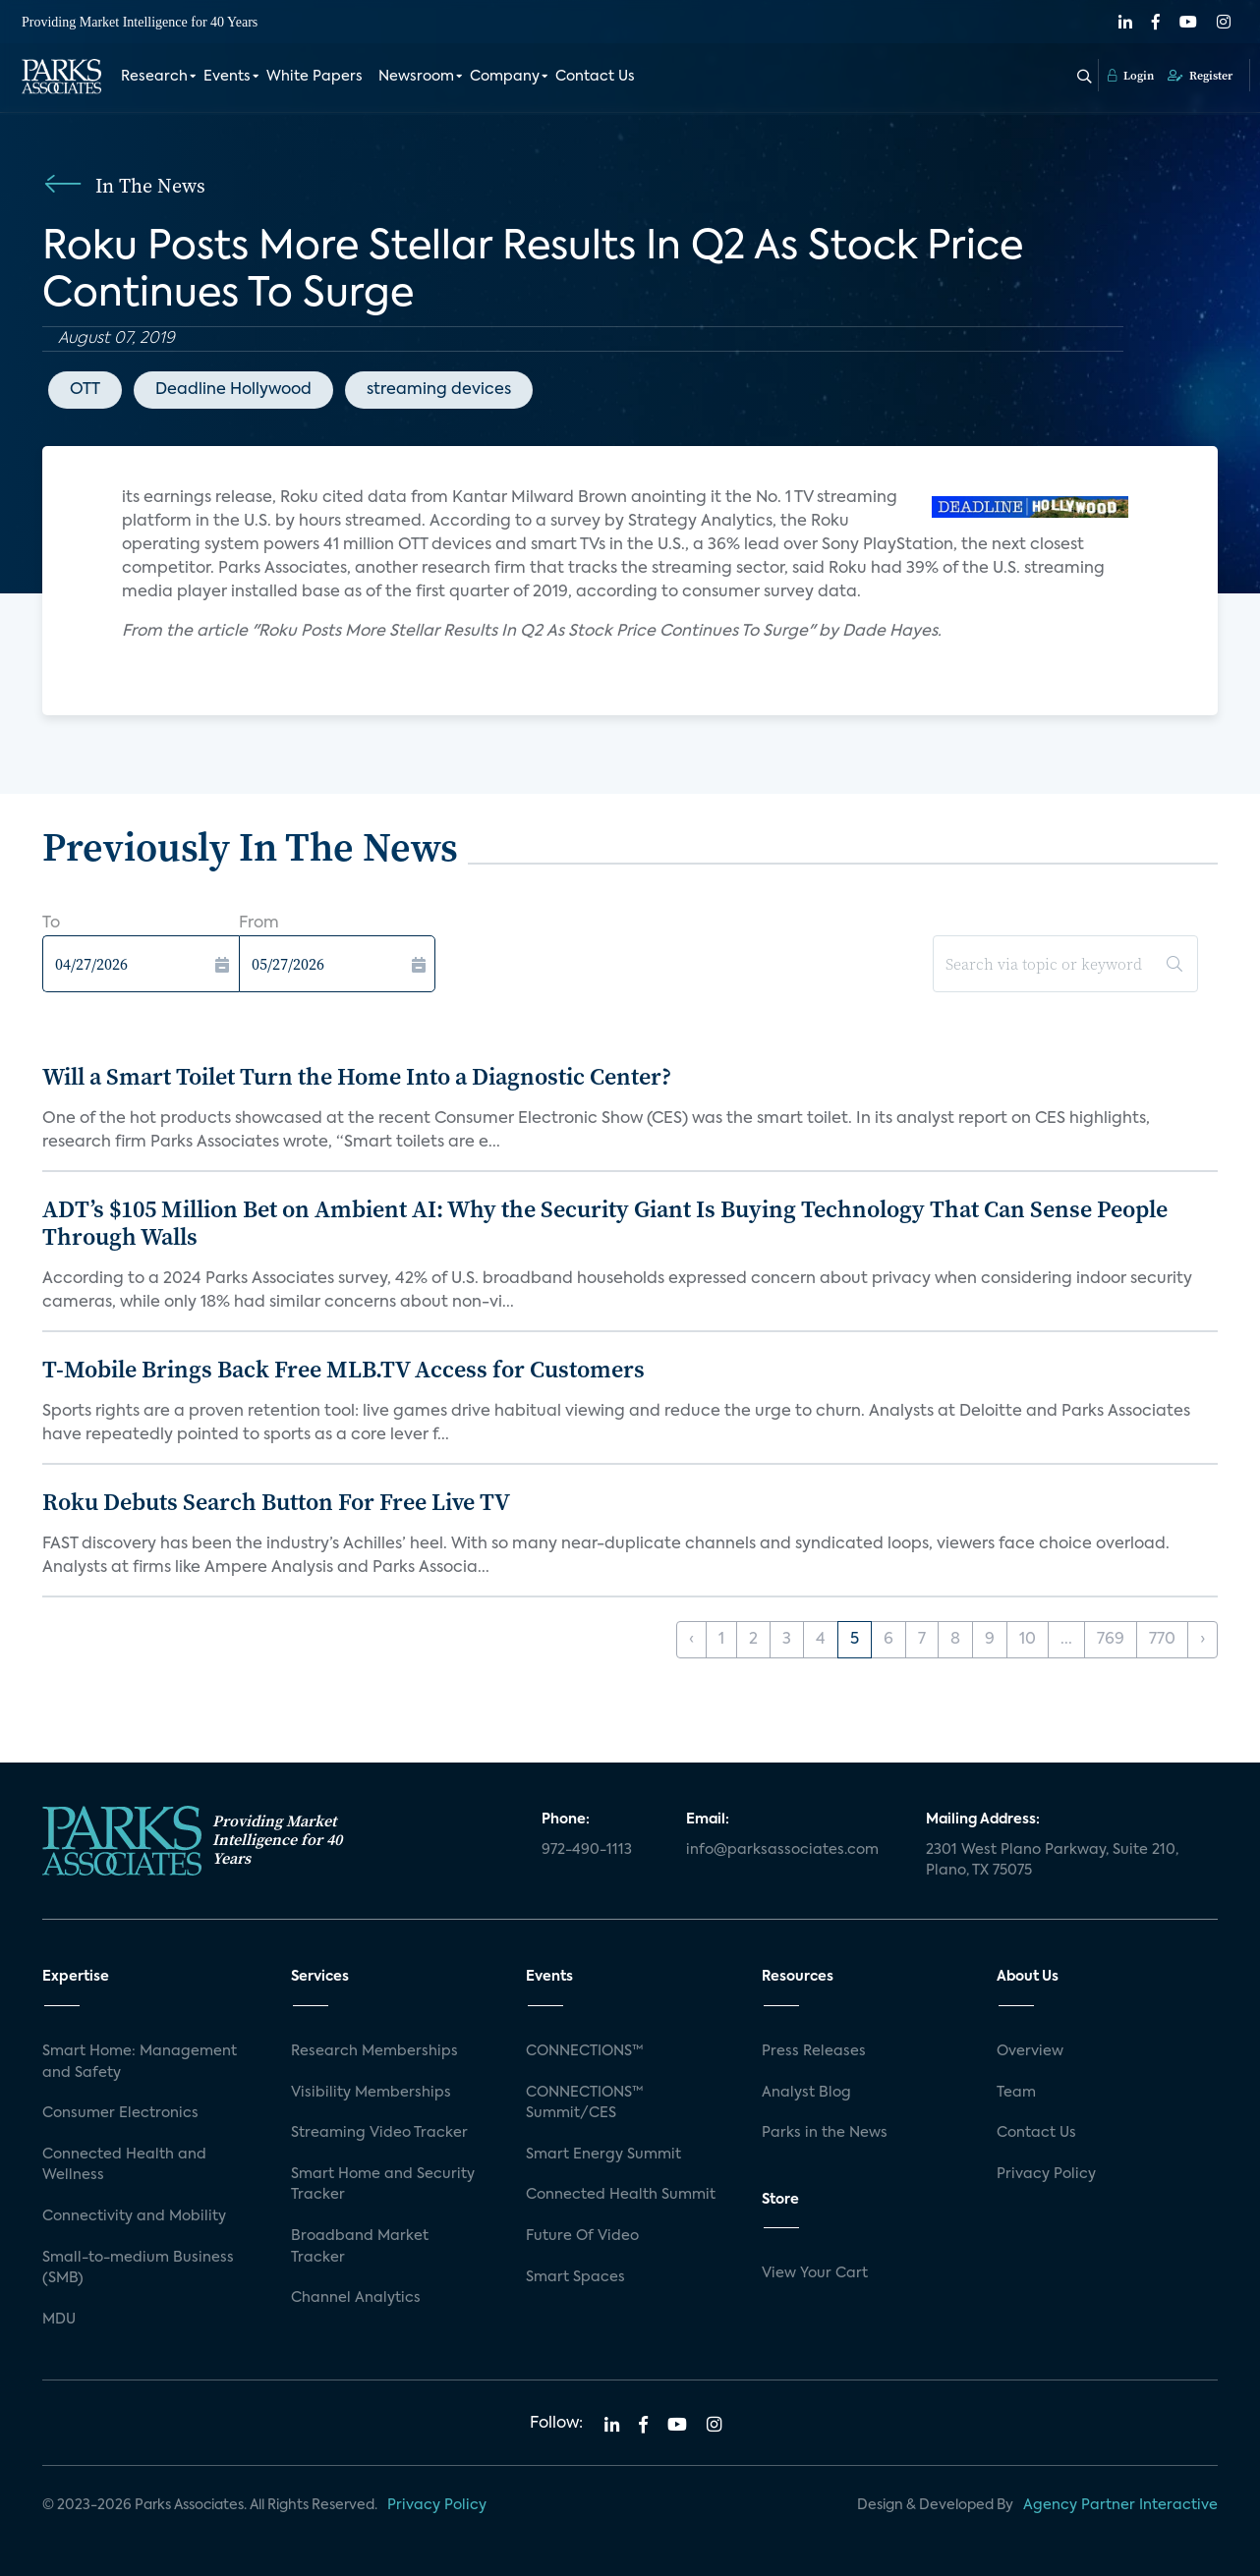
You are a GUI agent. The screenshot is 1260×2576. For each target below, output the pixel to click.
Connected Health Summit (621, 2195)
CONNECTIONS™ (585, 2051)
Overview (1030, 2051)
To (51, 923)
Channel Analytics (356, 2298)
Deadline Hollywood (233, 390)
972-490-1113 (587, 1850)
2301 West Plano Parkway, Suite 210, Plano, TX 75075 (1052, 1860)
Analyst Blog (806, 2093)
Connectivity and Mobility (134, 2216)
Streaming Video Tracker (379, 2133)
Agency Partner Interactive (1120, 2505)
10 (1027, 1640)
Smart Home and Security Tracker (383, 2185)
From (259, 923)
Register (1200, 76)
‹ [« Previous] (691, 1640)
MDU (59, 2319)
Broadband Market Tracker (360, 2247)
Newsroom (416, 77)
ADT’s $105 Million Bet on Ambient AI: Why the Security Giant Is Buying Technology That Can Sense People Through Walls (605, 1223)
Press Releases (814, 2051)
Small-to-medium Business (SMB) (138, 2268)
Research (154, 77)
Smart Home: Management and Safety (139, 2062)
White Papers (314, 77)
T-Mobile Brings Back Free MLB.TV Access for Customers (343, 1369)
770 (1162, 1640)
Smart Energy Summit (603, 2154)
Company (505, 77)
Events (227, 77)
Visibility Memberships (371, 2093)
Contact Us (595, 77)
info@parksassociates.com (782, 1850)
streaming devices (439, 390)
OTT (85, 390)
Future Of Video (582, 2236)
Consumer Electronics (120, 2113)
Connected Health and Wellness (124, 2165)
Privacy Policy (1046, 2174)
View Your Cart (815, 2273)
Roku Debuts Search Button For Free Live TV (276, 1501)
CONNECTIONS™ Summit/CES (585, 2103)
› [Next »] (1202, 1640)
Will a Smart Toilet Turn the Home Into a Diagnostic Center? (356, 1076)
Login (1131, 76)
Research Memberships (374, 2051)
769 (1110, 1640)
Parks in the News (825, 2133)
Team (1016, 2093)
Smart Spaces (575, 2277)
